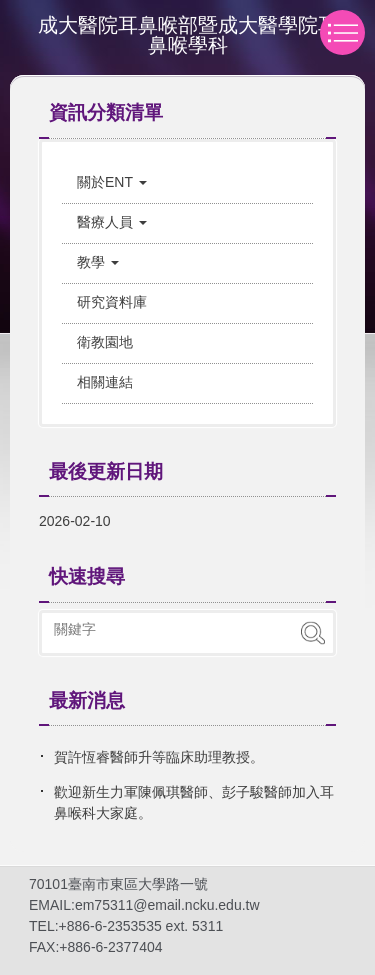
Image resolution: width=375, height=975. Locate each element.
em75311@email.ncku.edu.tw (167, 905)
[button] (187, 182)
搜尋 (313, 633)
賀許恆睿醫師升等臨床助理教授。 (159, 757)
